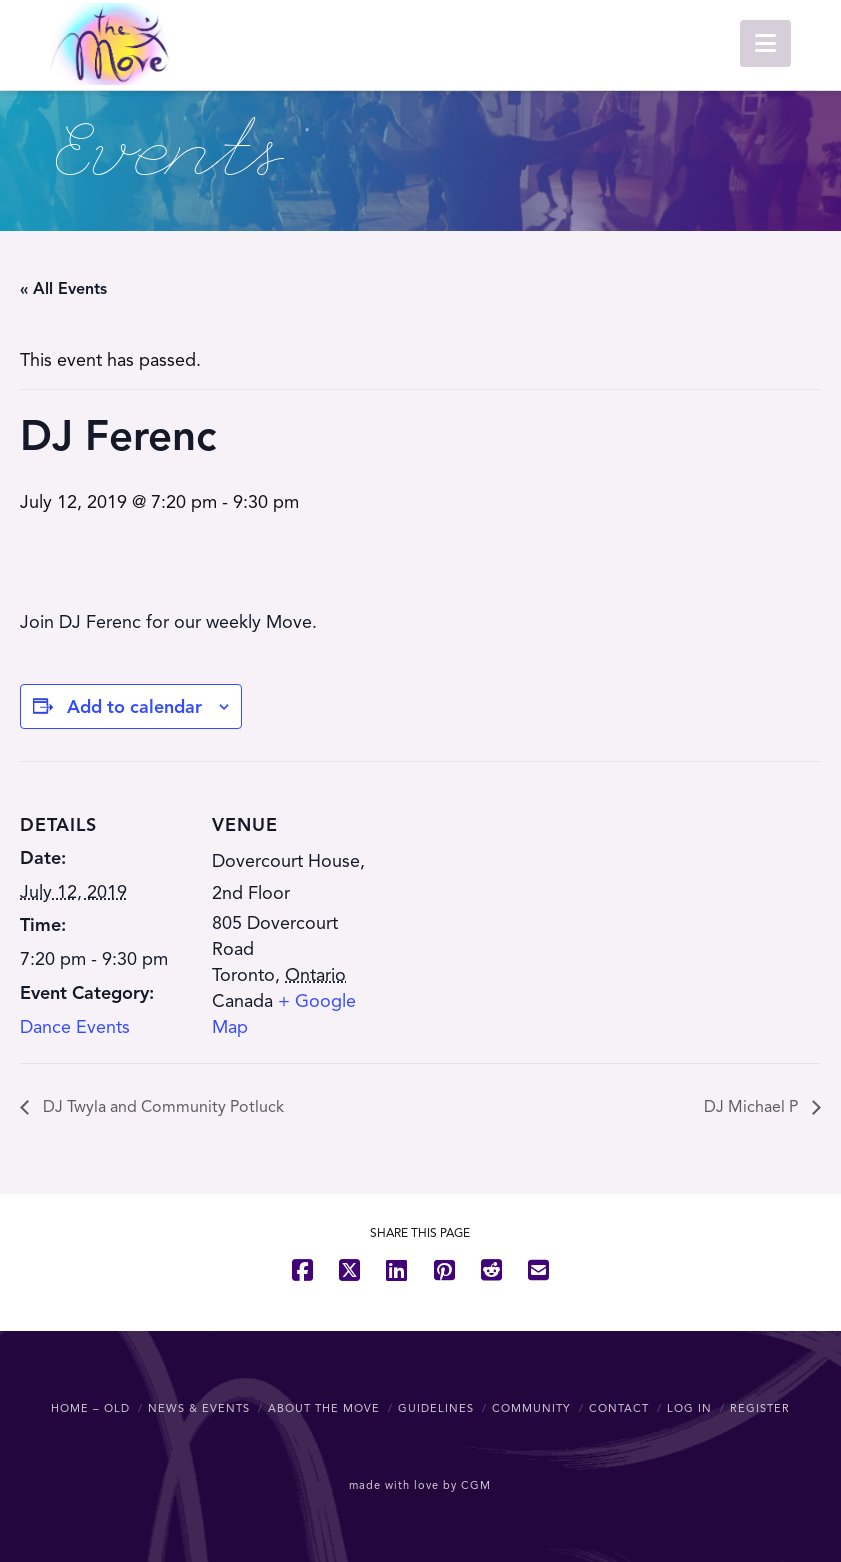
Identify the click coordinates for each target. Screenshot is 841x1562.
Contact (619, 1408)
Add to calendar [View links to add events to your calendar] (134, 707)
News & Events (199, 1408)
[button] (765, 43)
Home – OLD (90, 1408)
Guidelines (436, 1408)
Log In (689, 1408)
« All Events (63, 289)
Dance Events (75, 1027)
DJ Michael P (753, 1107)
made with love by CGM (420, 1485)
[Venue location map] (509, 899)
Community (531, 1408)
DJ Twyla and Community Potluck (161, 1107)
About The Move (324, 1408)
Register (760, 1408)
